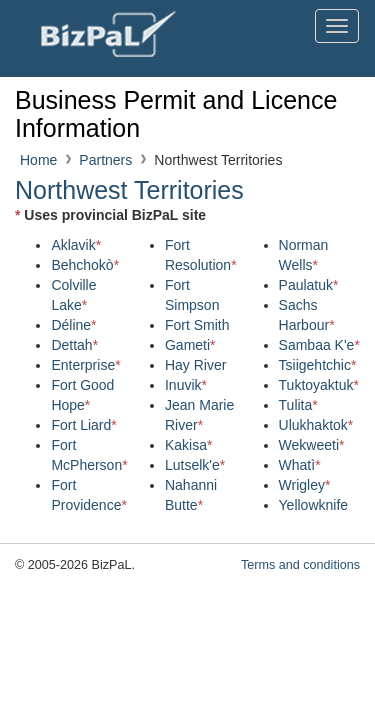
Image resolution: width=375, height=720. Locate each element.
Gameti (190, 345)
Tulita (298, 405)
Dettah (74, 345)
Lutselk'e (195, 465)
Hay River (195, 365)
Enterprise (85, 365)
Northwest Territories (129, 190)
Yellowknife (314, 505)
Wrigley (305, 485)
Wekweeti (312, 445)
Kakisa (188, 445)
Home (38, 160)
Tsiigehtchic (318, 365)
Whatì (300, 465)
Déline (73, 325)
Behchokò (85, 265)
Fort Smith (197, 325)
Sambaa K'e (319, 345)
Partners (105, 160)
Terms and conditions (300, 565)
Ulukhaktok (316, 425)
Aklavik (76, 245)
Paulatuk (309, 285)
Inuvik (186, 385)
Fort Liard (83, 425)
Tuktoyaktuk (319, 385)
